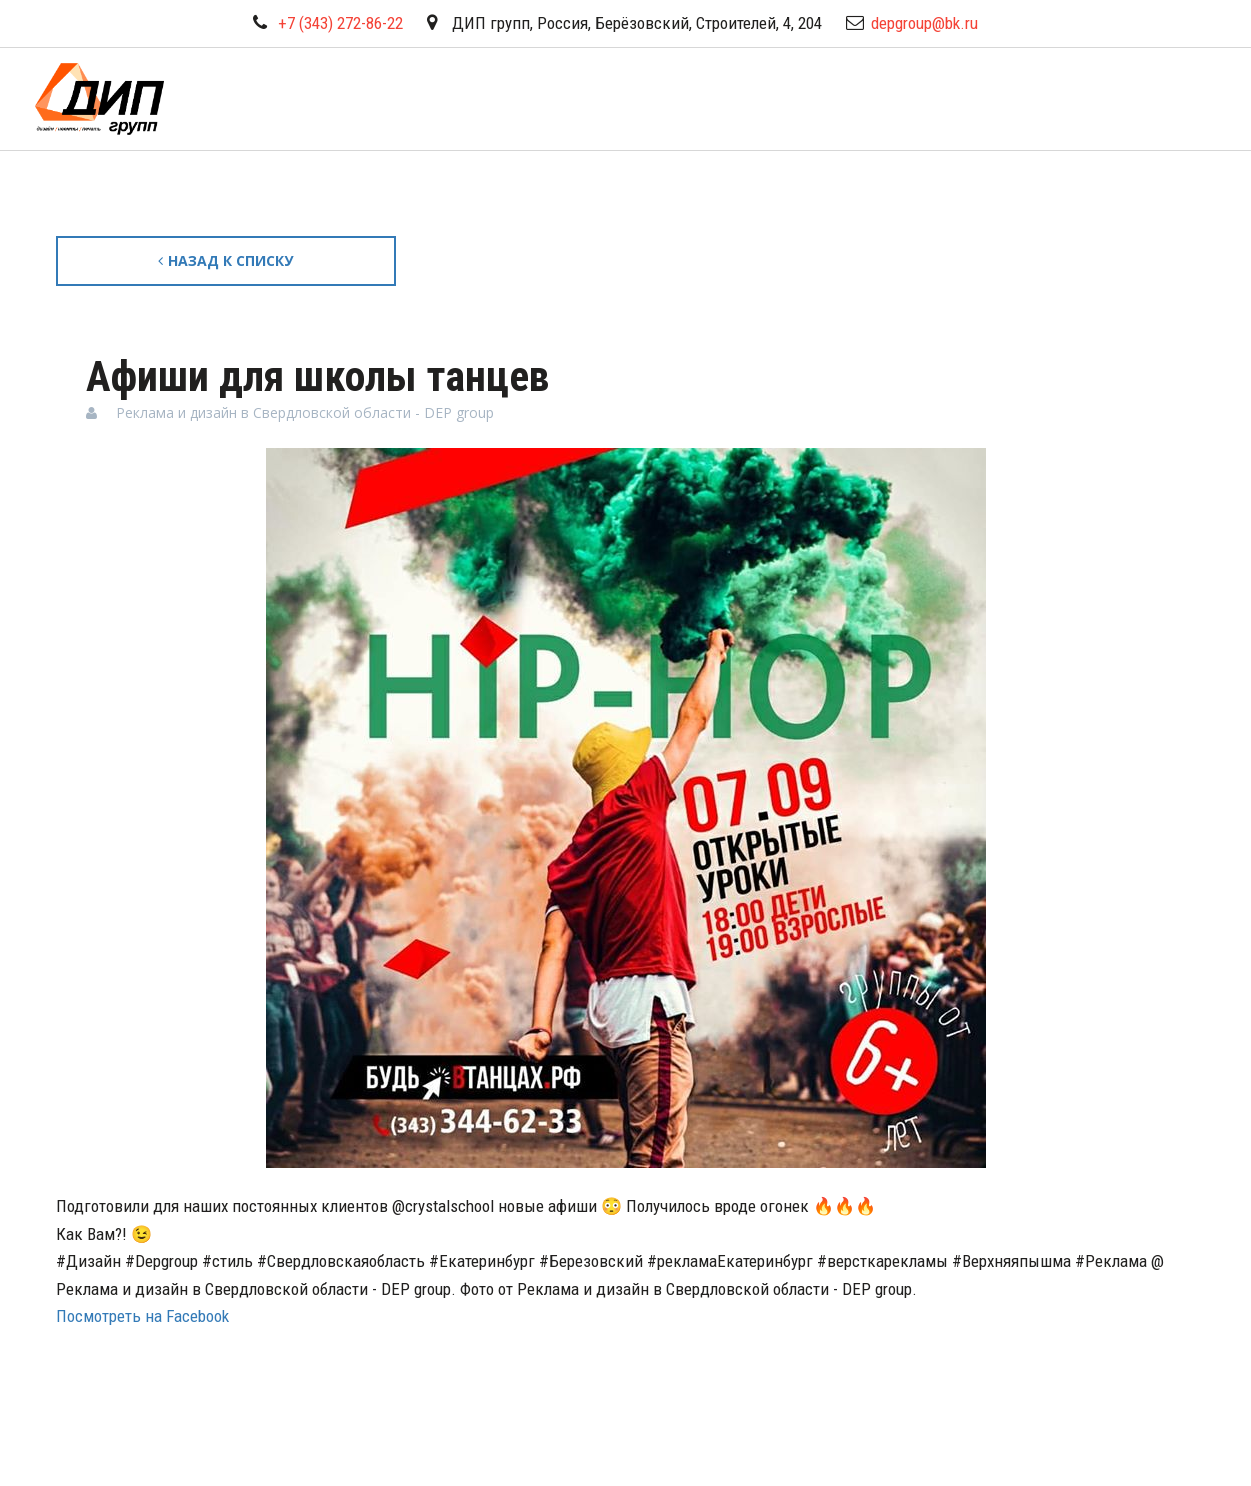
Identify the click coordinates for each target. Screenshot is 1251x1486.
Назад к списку (225, 260)
